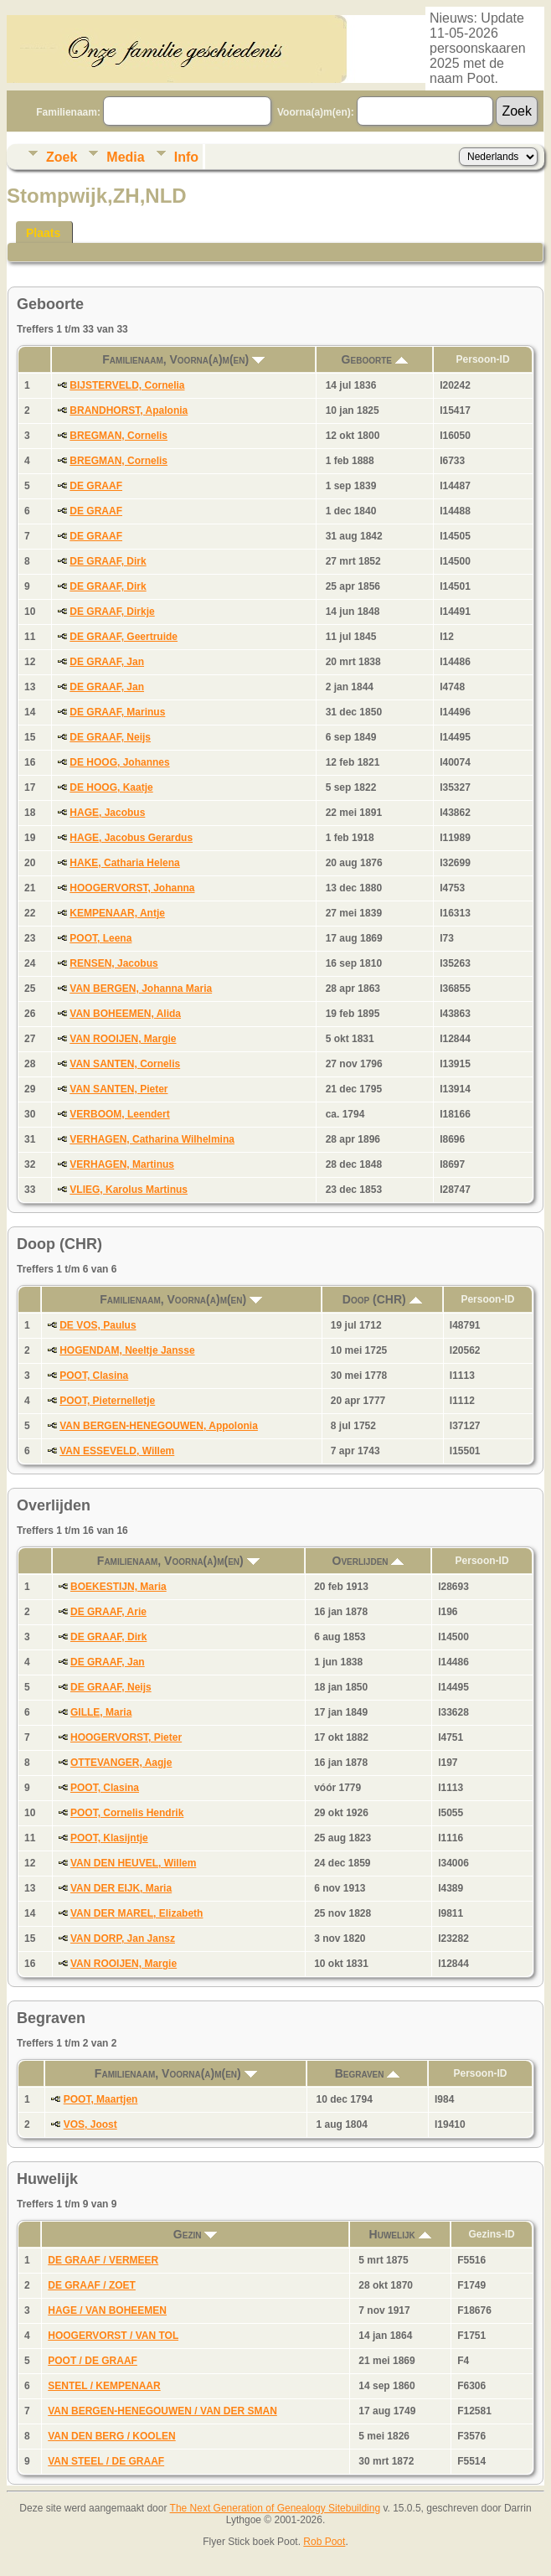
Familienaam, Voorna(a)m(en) (183, 359)
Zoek (61, 157)
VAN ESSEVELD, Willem (116, 1451)
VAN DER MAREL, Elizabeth (136, 1913)
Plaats (43, 233)
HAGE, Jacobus (107, 812)
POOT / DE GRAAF (92, 2361)
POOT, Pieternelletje (107, 1401)
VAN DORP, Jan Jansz (122, 1938)
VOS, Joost (90, 2124)
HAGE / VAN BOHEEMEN (107, 2310)
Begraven (367, 2073)
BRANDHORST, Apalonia (129, 410)
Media (125, 157)
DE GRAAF (96, 486)
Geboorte (375, 359)
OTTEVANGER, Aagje (121, 1762)
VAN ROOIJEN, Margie (123, 1039)
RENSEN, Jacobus (113, 963)
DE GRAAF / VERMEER (103, 2260)
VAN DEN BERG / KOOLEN (111, 2436)
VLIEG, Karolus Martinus (129, 1189)
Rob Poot (324, 2542)
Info (186, 157)
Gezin (195, 2234)
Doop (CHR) (382, 1299)
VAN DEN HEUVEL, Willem (133, 1863)
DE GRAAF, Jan (107, 662)
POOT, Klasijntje (109, 1838)
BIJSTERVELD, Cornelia (127, 385)
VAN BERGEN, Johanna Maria (141, 988)
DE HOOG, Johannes (119, 762)
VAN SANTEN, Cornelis (125, 1064)
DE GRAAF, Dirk (108, 561)
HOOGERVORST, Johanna (132, 888)
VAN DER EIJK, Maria (121, 1888)
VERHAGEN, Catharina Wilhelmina (152, 1139)
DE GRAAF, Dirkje (112, 611)
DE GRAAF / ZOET (92, 2285)
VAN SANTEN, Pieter (118, 1089)
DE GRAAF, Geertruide (124, 637)
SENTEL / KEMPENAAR (104, 2386)
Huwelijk (400, 2234)
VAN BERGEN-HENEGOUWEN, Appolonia (158, 1426)
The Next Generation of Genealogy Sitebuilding (275, 2508)
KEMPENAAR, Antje (117, 913)
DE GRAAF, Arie (108, 1612)
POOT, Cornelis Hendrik (126, 1813)
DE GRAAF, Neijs (110, 737)
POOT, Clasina (93, 1375)
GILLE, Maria (100, 1712)
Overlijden (368, 1560)
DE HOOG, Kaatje (111, 787)
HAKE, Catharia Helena (124, 863)
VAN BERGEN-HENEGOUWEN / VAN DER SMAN (162, 2411)
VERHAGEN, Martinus (122, 1164)
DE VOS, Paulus (97, 1325)
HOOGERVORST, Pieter (126, 1737)
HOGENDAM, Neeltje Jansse (126, 1350)
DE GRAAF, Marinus (117, 712)
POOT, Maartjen (101, 2099)
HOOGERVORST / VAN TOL (113, 2335)
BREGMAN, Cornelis (118, 435)
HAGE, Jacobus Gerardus (131, 838)
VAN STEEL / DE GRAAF (106, 2461)
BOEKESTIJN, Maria (118, 1587)
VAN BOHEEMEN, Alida (125, 1014)
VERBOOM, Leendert (119, 1114)
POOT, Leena (100, 938)
